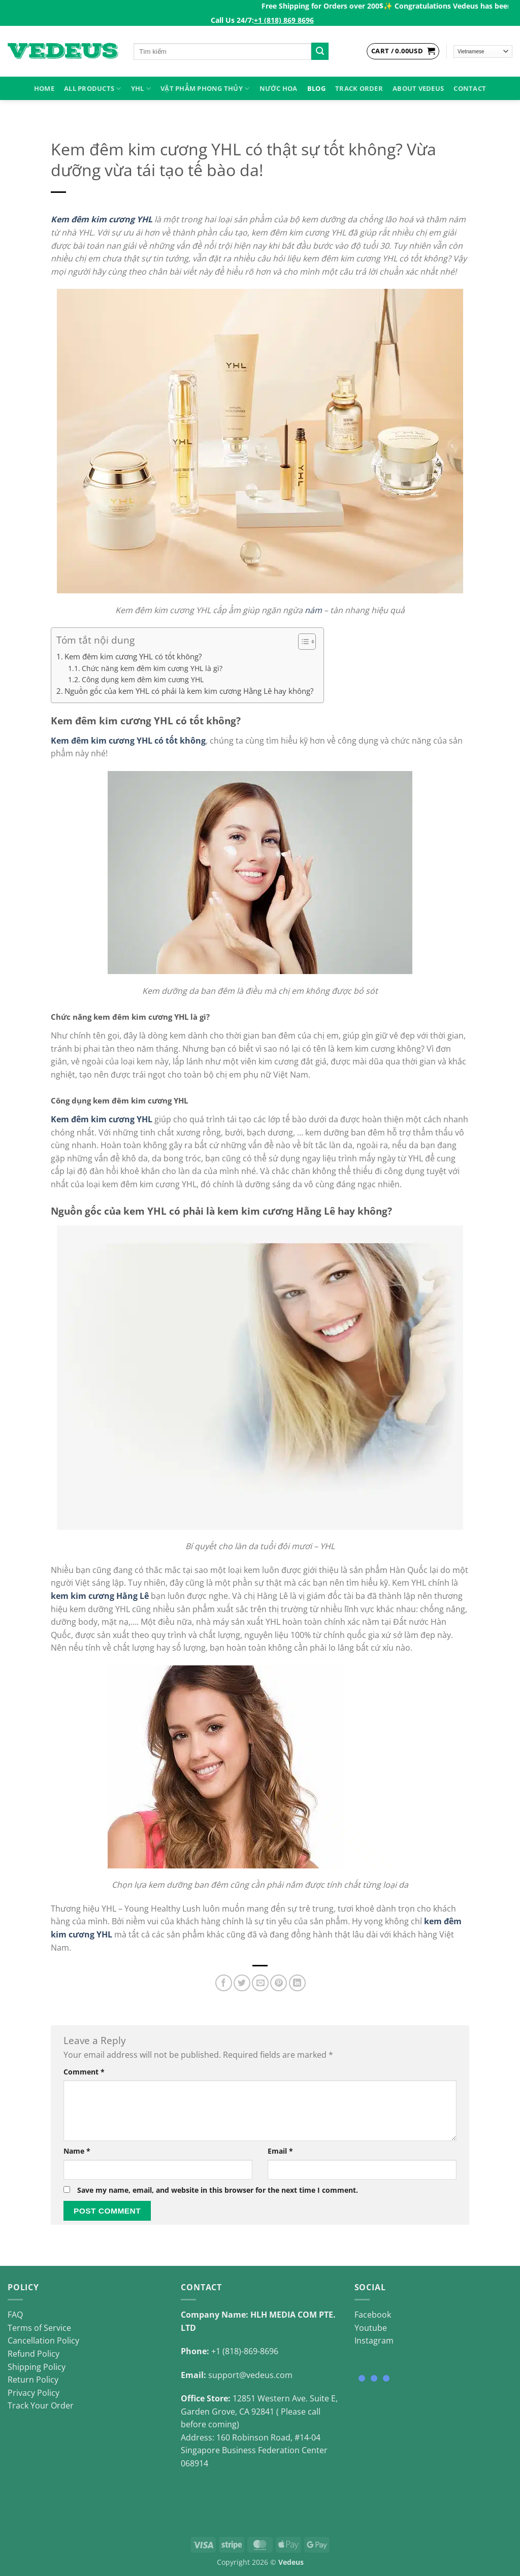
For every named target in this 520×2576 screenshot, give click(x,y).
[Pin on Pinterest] (278, 1983)
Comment (84, 2072)
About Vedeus (418, 88)
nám (313, 610)
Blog (316, 88)
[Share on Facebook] (223, 1983)
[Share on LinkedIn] (297, 1983)
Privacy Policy (33, 2392)
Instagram (374, 2340)
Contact (469, 88)
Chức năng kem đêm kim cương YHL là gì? (152, 668)
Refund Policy (33, 2353)
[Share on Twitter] (242, 1983)
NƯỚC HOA (278, 88)
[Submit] (320, 51)
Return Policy (33, 2379)
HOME (44, 88)
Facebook (372, 2314)
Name (76, 2151)
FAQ (15, 2314)
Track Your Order (41, 2405)
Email (280, 2151)
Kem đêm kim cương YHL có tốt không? (133, 656)
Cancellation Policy (43, 2340)
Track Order (359, 88)
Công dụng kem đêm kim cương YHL (143, 679)
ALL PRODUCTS (92, 88)
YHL (141, 88)
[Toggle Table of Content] (301, 641)
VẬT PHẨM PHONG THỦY (204, 88)
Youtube (370, 2327)
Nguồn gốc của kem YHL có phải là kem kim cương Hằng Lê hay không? (188, 691)
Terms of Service (39, 2327)
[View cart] (403, 51)
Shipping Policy (37, 2366)
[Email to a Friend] (260, 1983)
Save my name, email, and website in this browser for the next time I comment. (217, 2190)
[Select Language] (483, 51)
